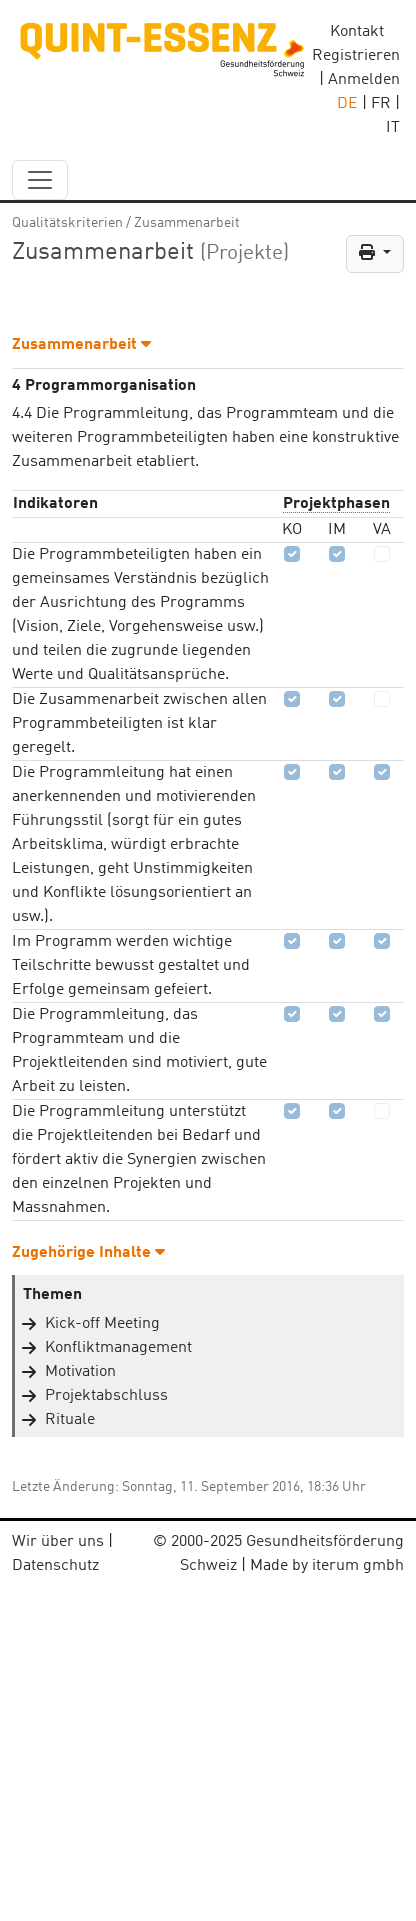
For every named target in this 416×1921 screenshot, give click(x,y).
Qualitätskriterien (67, 223)
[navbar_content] (40, 180)
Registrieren (356, 56)
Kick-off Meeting (102, 1324)
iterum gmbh (358, 1566)
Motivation (80, 1372)
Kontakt (357, 32)
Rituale (70, 1420)
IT (393, 128)
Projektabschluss (106, 1396)
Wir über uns (58, 1542)
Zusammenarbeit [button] (81, 345)
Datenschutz (55, 1566)
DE (347, 104)
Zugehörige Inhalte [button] (88, 1253)
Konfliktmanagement (118, 1348)
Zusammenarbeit (187, 223)
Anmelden (364, 80)
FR (381, 104)
